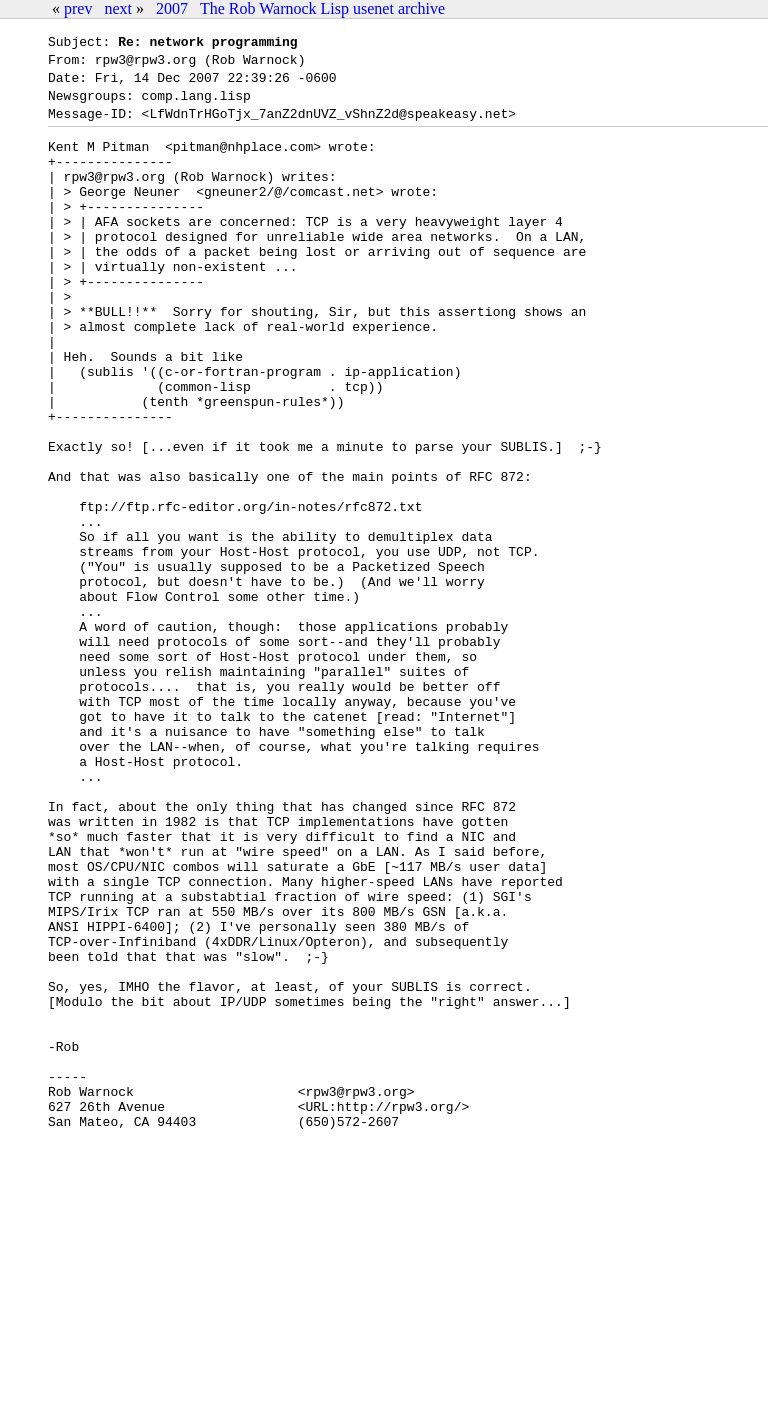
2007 (172, 8)
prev (78, 8)
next (118, 8)
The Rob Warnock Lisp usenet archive (322, 8)
